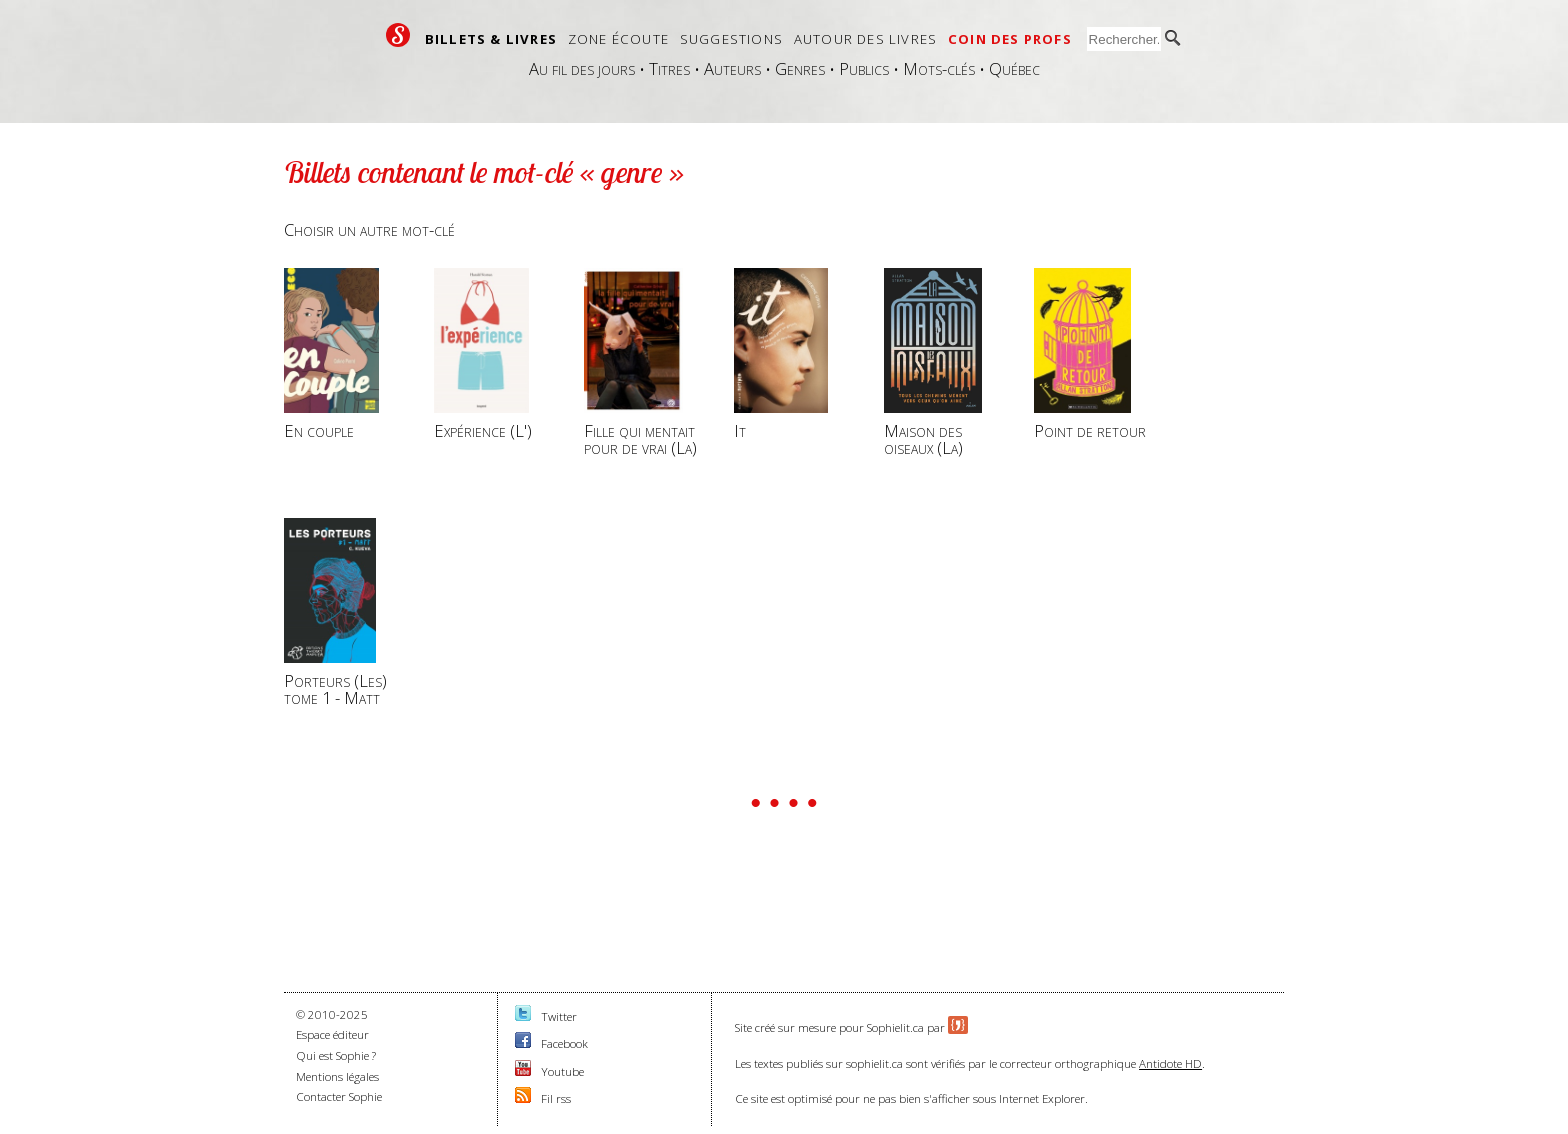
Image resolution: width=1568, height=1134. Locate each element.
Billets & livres (491, 39)
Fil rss (556, 1098)
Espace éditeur (332, 1034)
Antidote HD (1170, 1063)
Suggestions (731, 39)
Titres (669, 68)
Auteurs (732, 68)
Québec (1014, 68)
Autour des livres (865, 39)
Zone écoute (618, 39)
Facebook (564, 1043)
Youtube (562, 1071)
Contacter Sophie (339, 1096)
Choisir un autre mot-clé (369, 229)
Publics (864, 68)
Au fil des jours (582, 68)
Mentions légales (337, 1076)
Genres (800, 68)
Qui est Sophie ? (336, 1055)
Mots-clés (939, 68)
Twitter (559, 1016)
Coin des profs (1010, 39)
